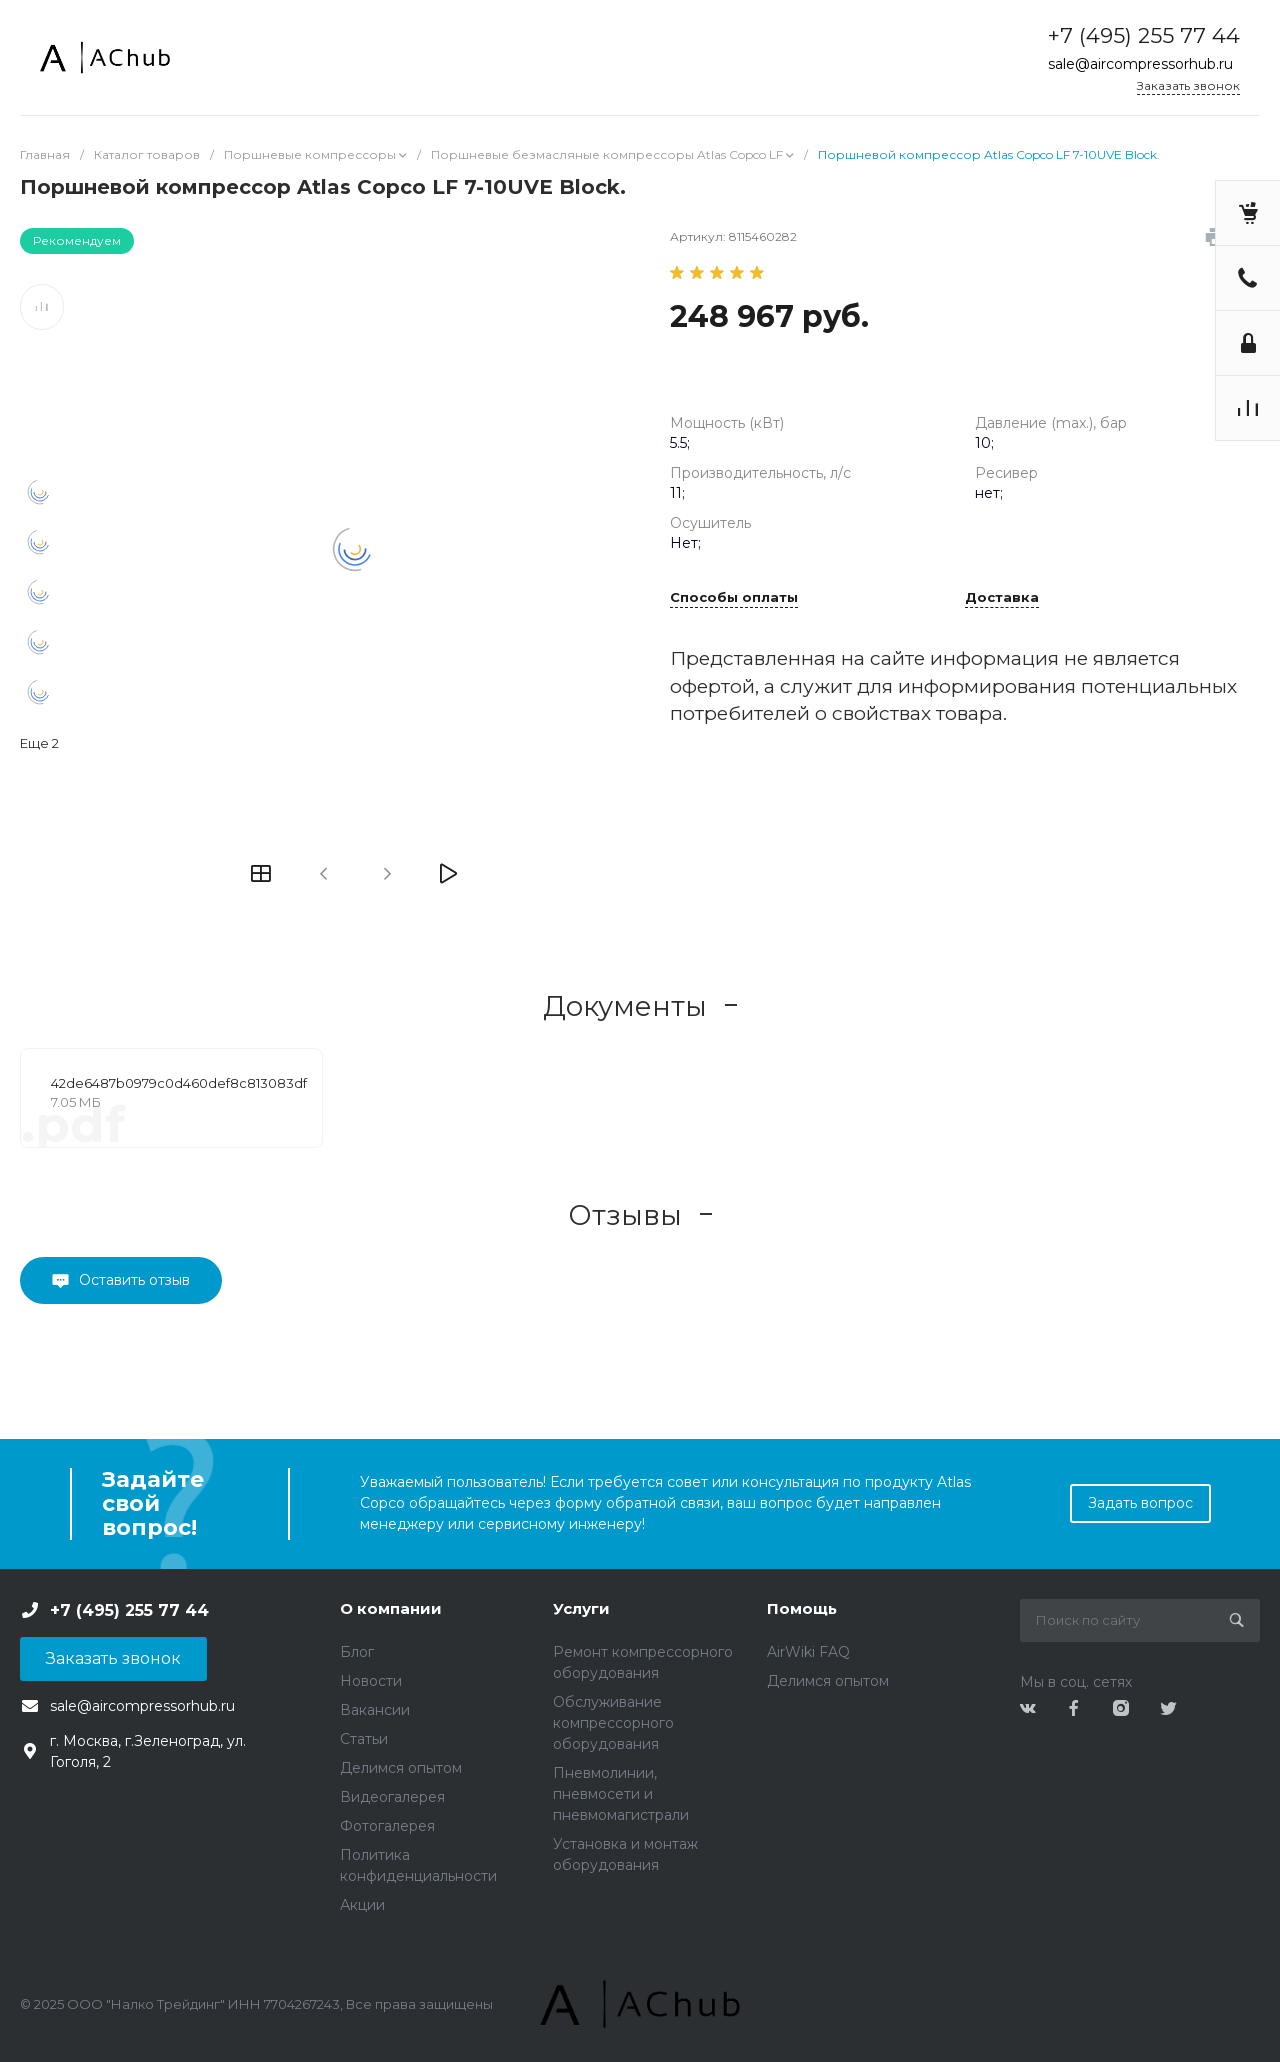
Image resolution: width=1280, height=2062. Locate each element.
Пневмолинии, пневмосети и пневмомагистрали (621, 1794)
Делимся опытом (401, 1768)
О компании (391, 1608)
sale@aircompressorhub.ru (1140, 64)
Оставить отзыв (134, 1280)
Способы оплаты (734, 598)
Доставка (1002, 598)
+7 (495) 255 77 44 (1144, 35)
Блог (357, 1652)
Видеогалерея (392, 1797)
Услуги (581, 1608)
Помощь (802, 1608)
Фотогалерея (387, 1826)
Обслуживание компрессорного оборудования (613, 1723)
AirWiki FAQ (808, 1652)
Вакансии (375, 1710)
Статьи (364, 1739)
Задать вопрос (1140, 1503)
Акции (362, 1905)
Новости (371, 1681)
